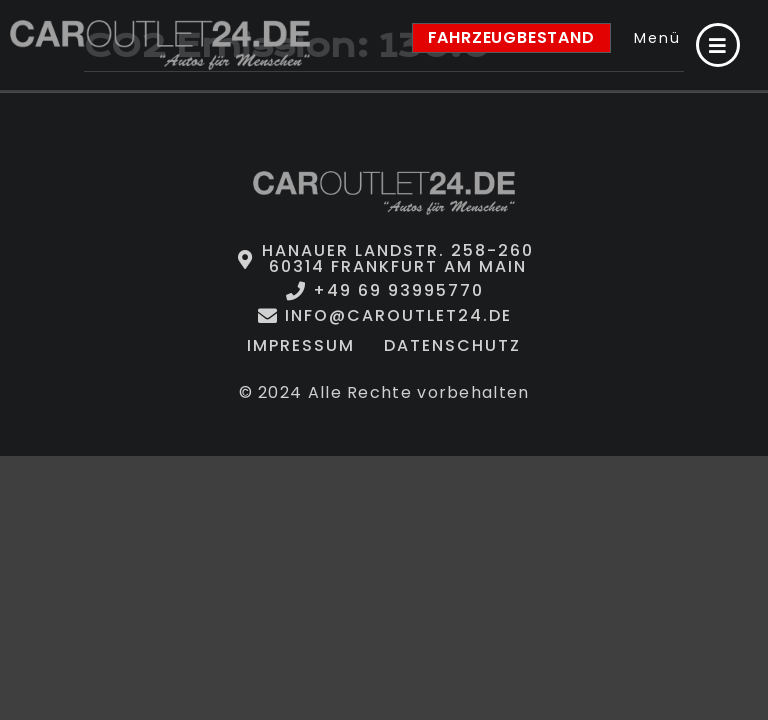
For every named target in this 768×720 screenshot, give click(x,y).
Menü (657, 38)
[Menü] (718, 45)
